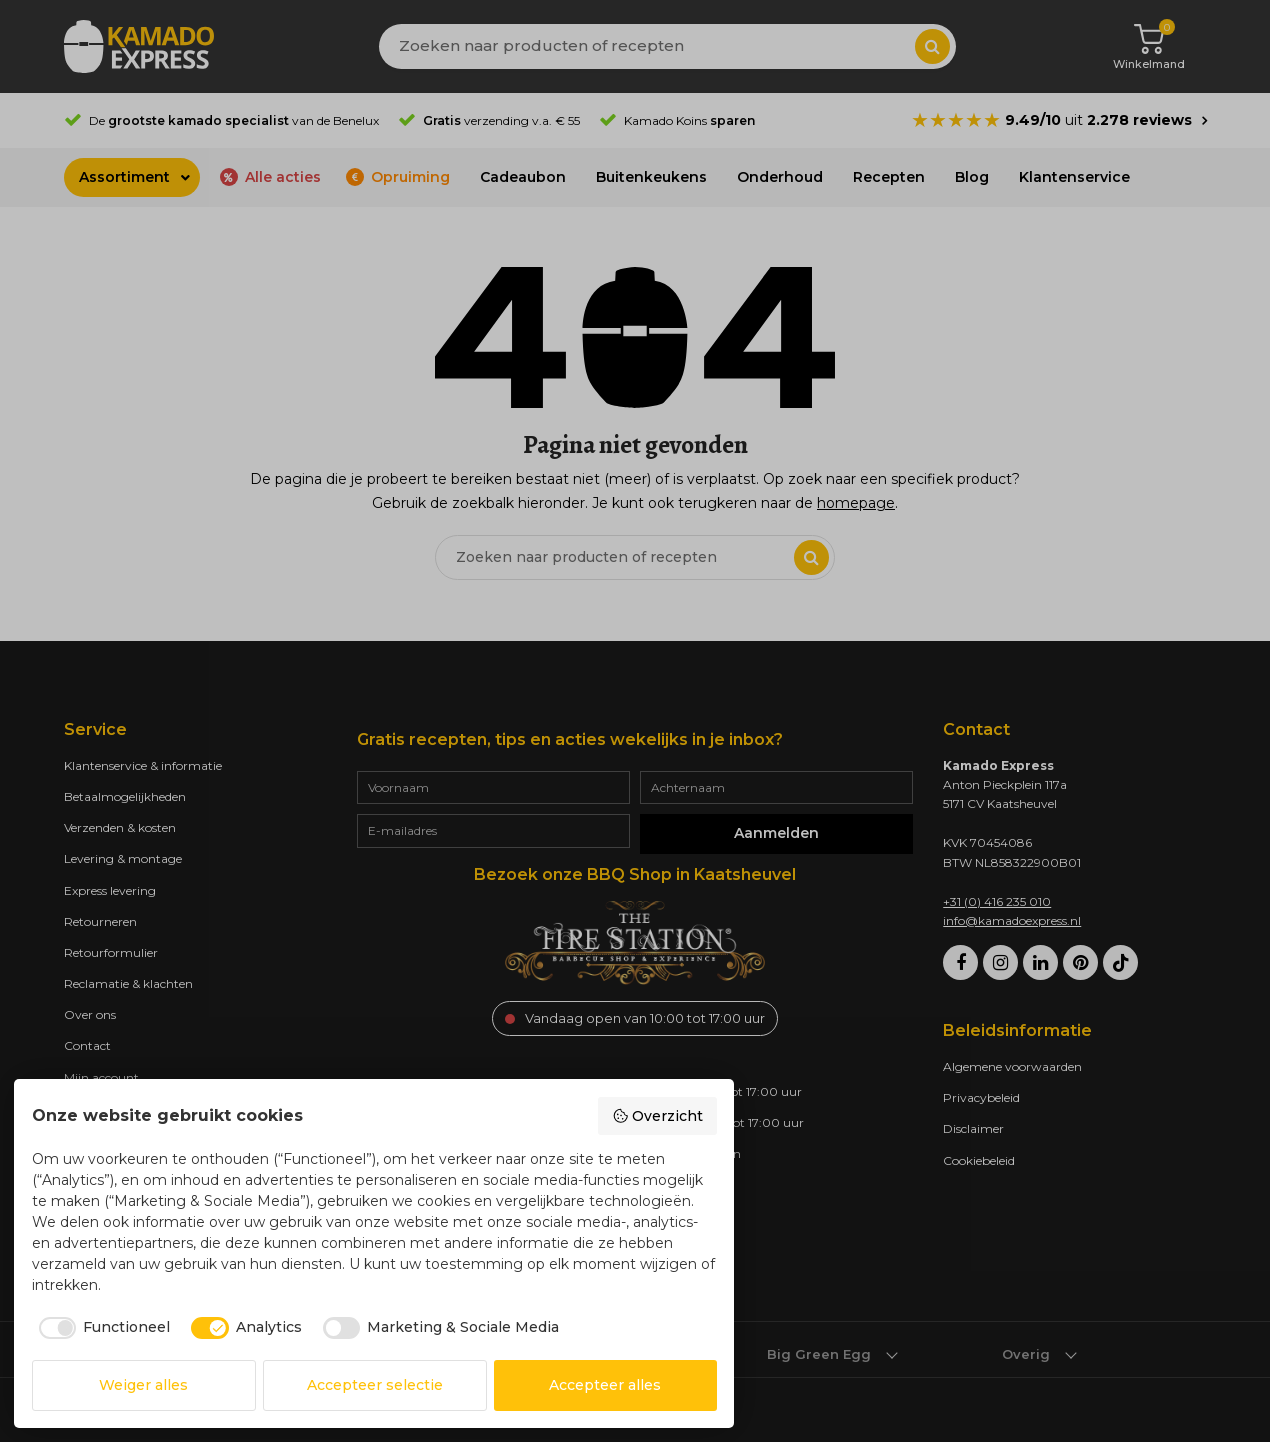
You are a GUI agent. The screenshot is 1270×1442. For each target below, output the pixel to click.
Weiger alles (143, 1385)
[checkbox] (101, 1328)
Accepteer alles (605, 1385)
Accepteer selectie (375, 1385)
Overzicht (657, 1116)
